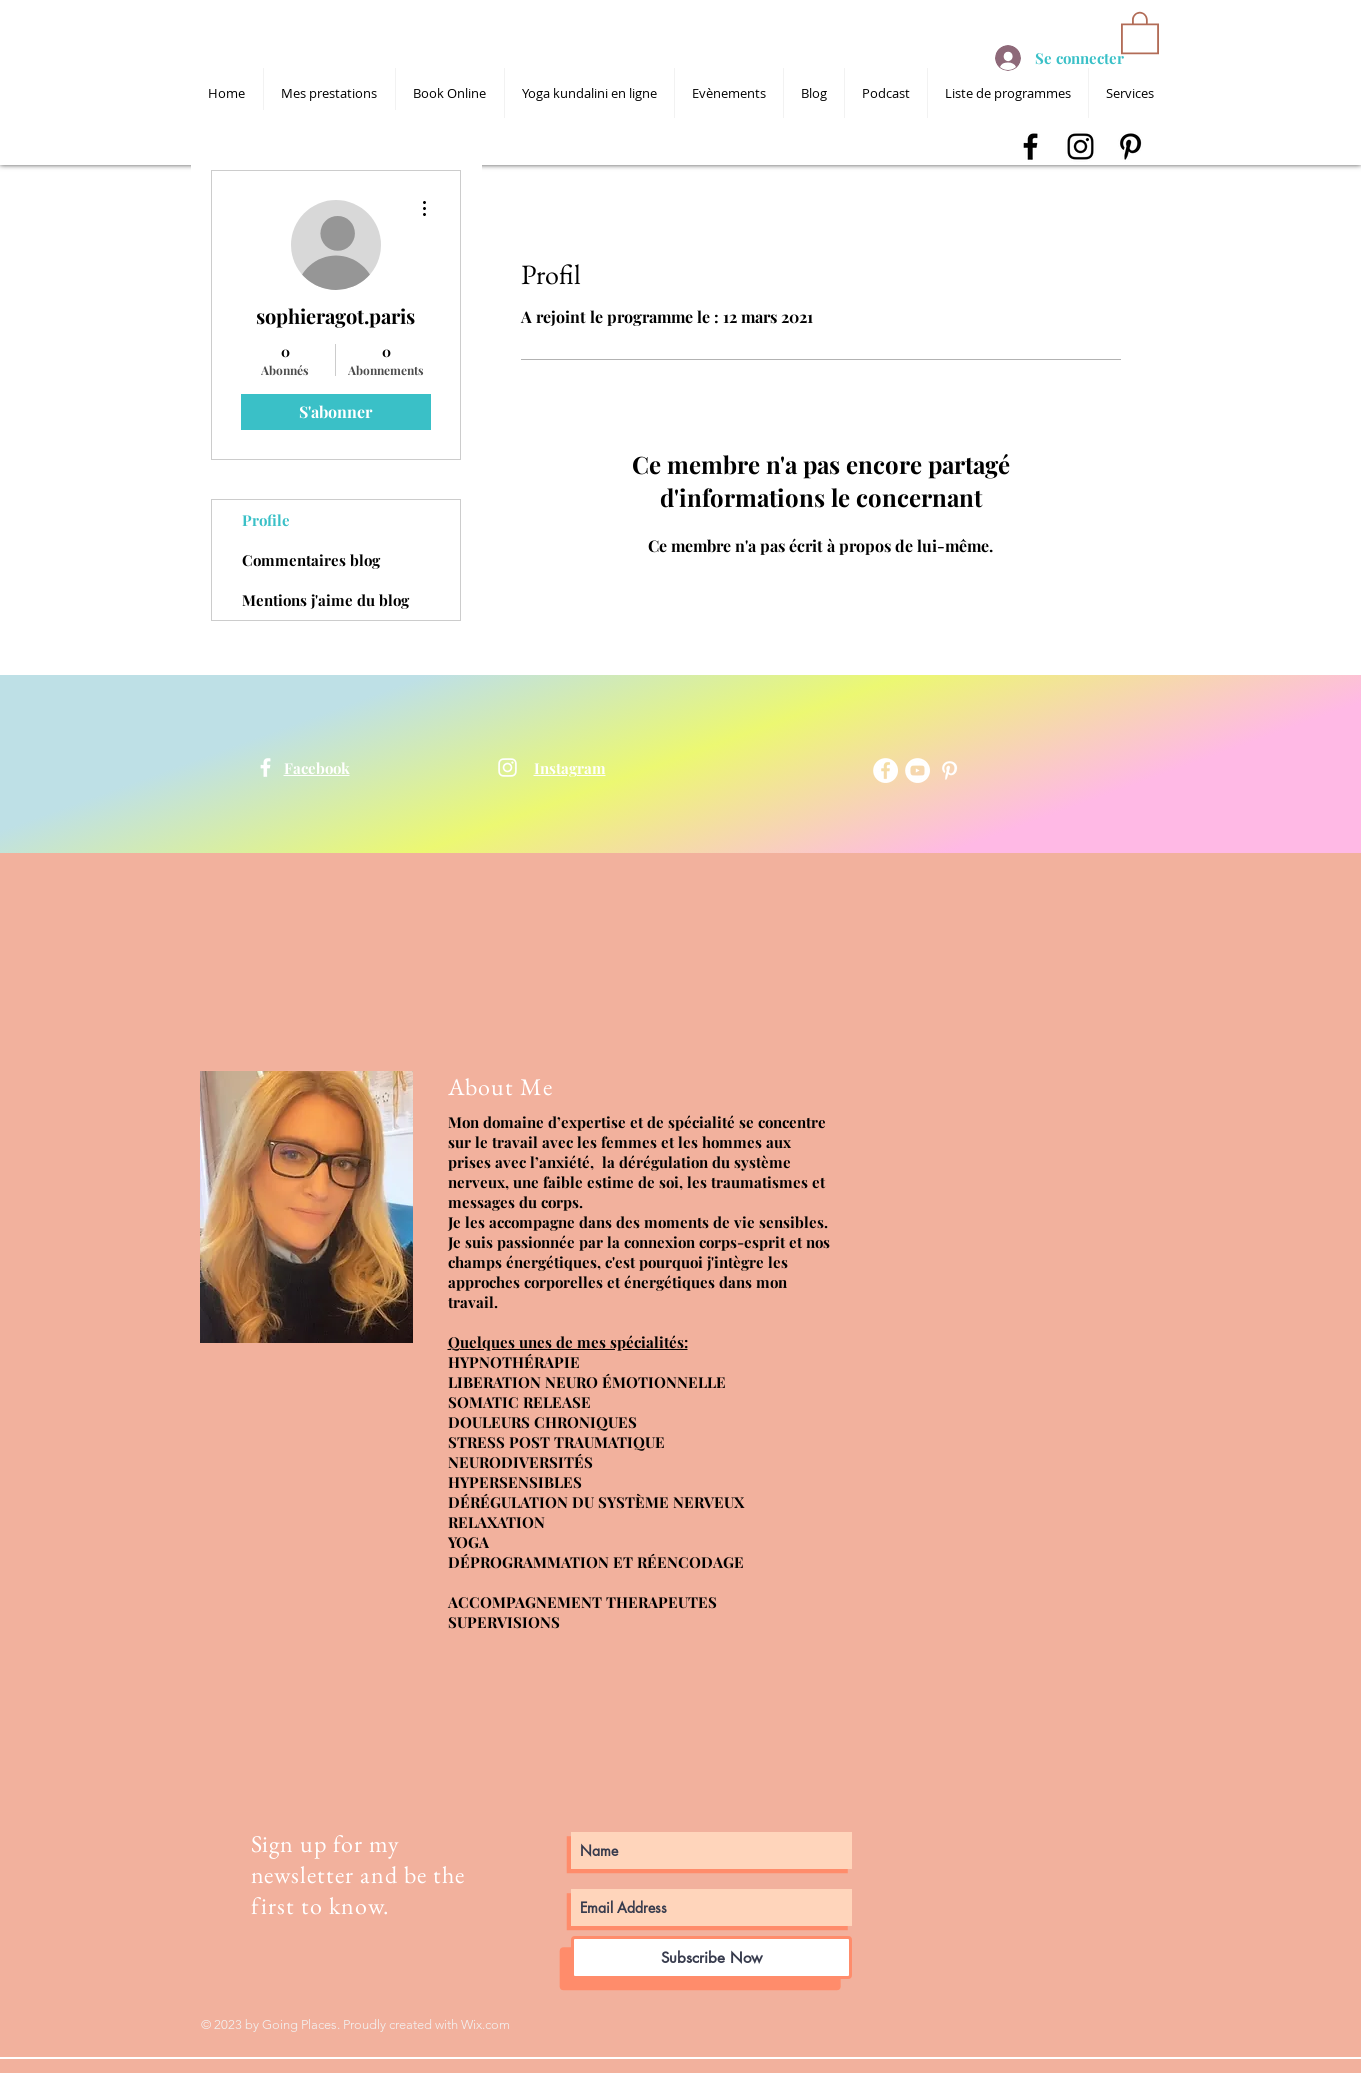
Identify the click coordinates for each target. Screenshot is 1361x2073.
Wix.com (485, 2024)
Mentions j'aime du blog (325, 600)
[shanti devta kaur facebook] (1030, 146)
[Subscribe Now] (711, 1957)
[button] (1140, 31)
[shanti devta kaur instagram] (1080, 146)
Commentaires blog (311, 560)
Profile (266, 520)
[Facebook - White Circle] (885, 770)
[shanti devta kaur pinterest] (1130, 146)
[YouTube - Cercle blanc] (917, 770)
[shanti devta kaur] (265, 767)
